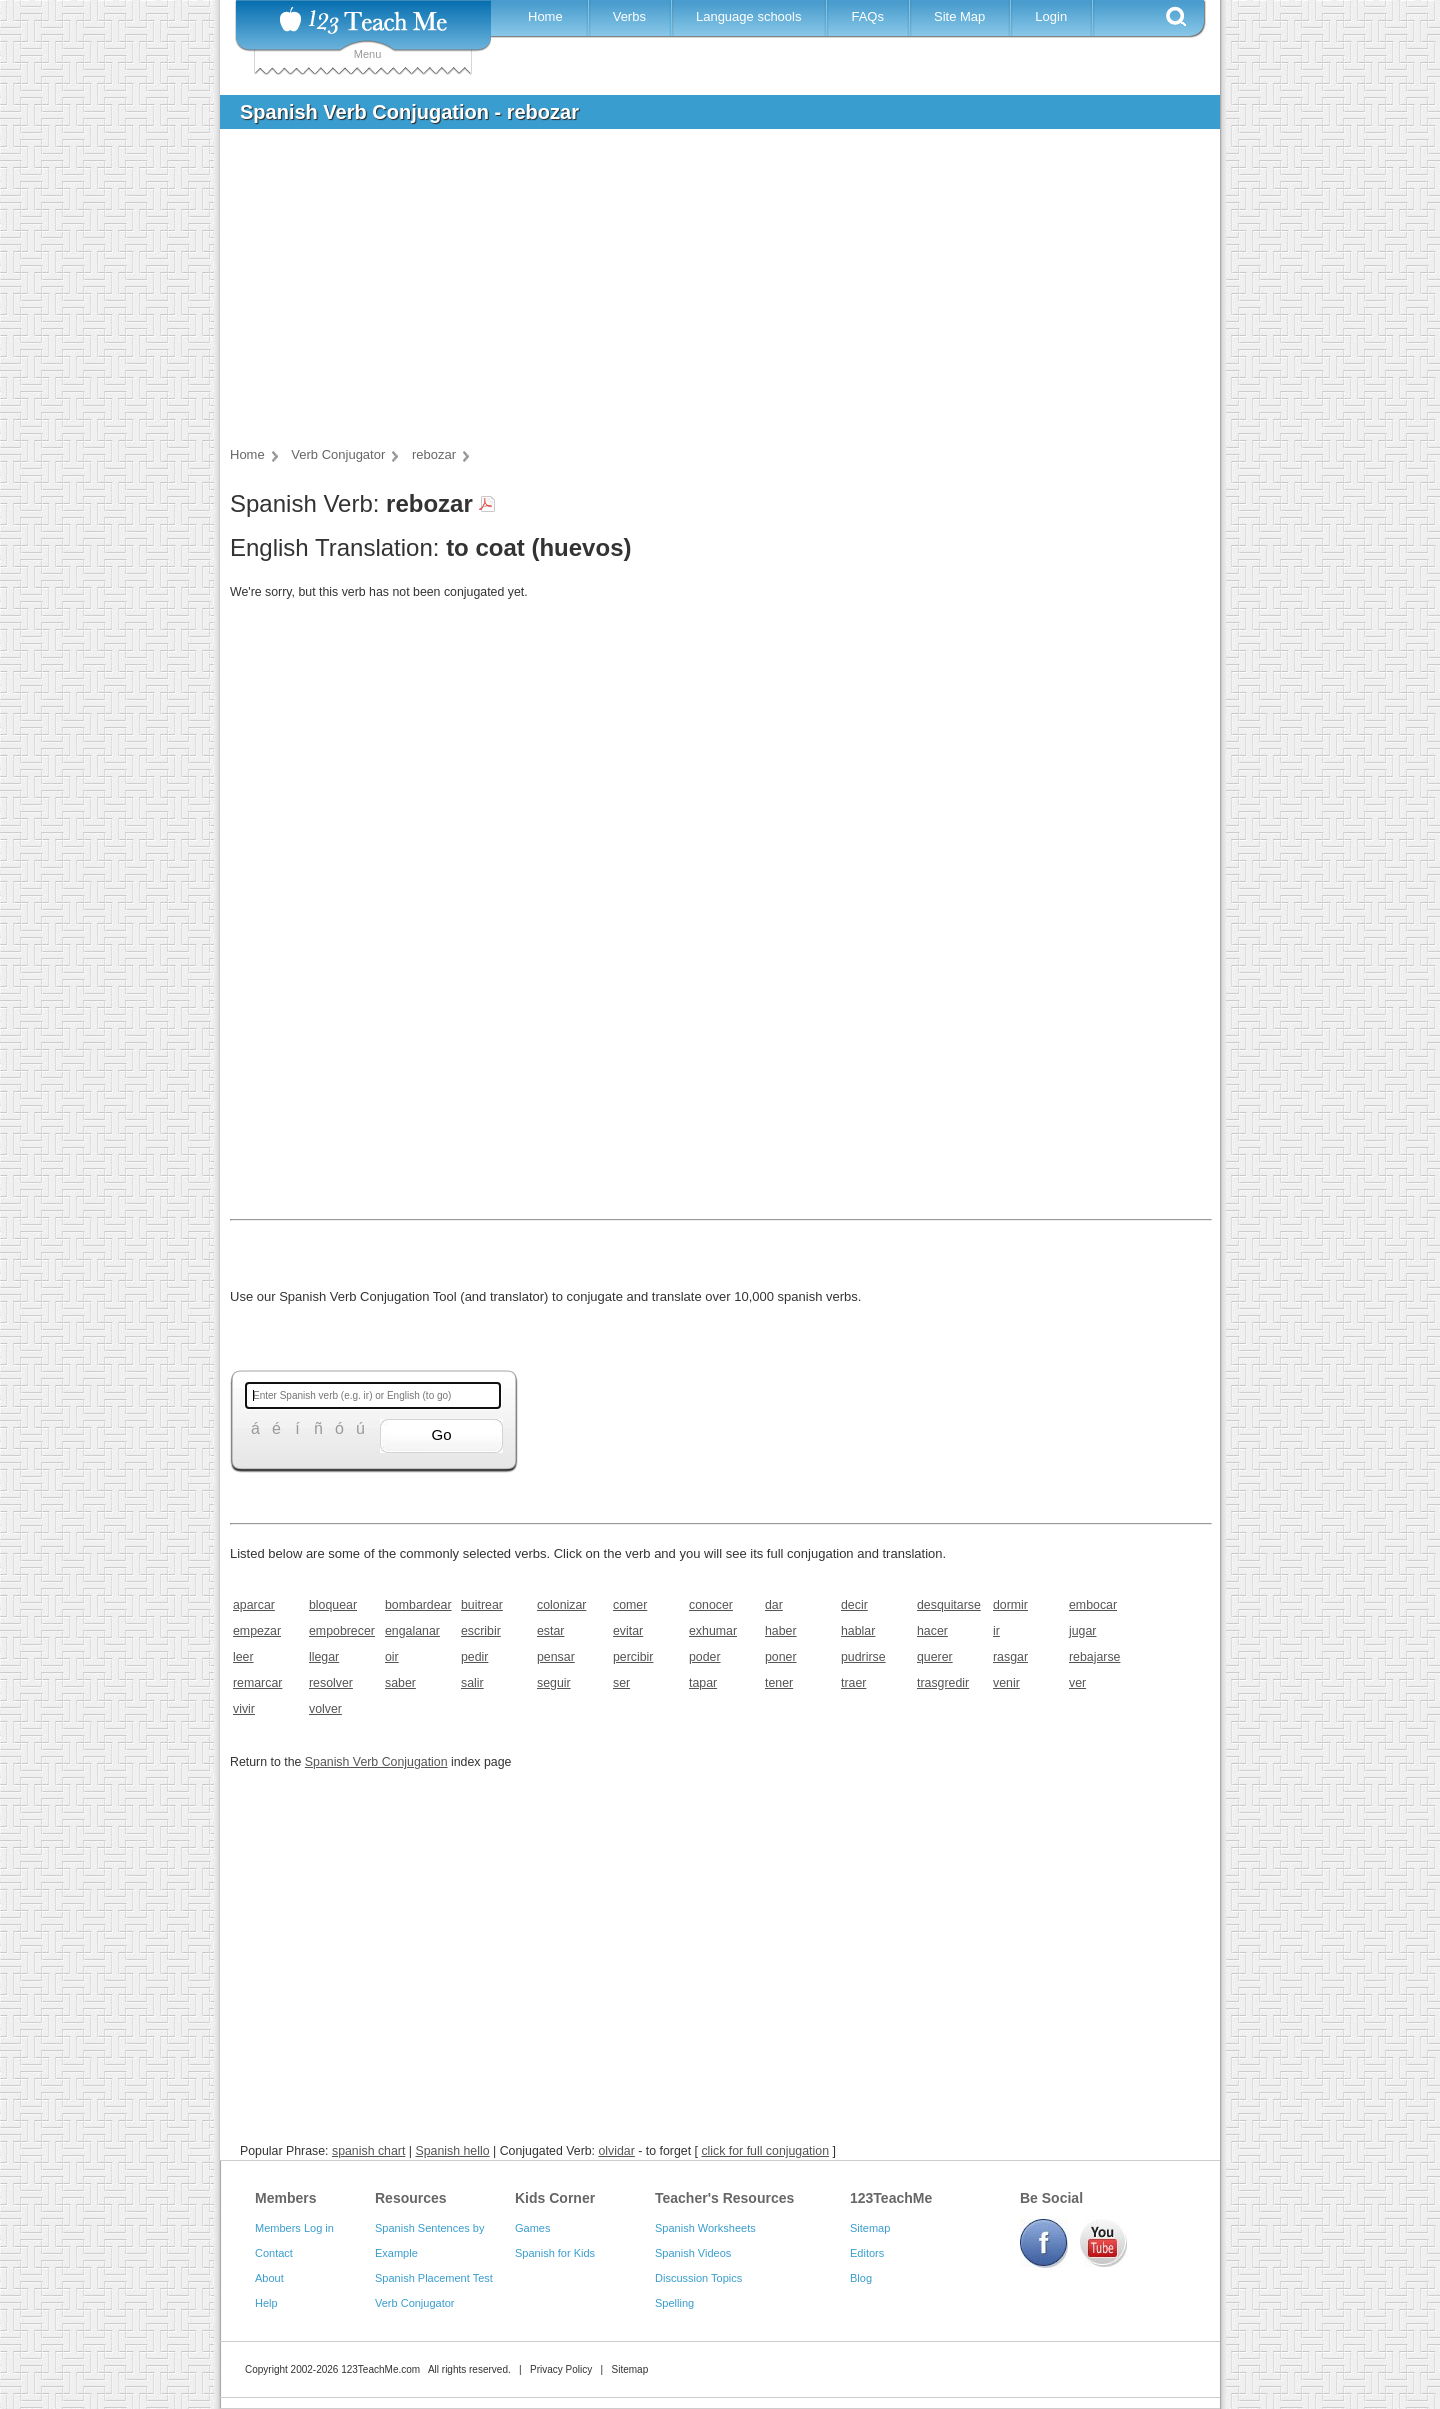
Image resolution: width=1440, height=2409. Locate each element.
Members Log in (294, 2228)
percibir (633, 1657)
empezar (257, 1631)
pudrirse (863, 1657)
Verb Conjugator (415, 2303)
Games (532, 2228)
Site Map (959, 16)
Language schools (749, 16)
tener (779, 1683)
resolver (331, 1683)
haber (781, 1631)
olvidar (616, 2151)
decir (854, 1605)
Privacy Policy (561, 2369)
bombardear (416, 1605)
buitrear (482, 1605)
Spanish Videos (693, 2253)
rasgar (1010, 1657)
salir (472, 1683)
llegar (324, 1657)
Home (545, 16)
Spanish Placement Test (434, 2278)
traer (853, 1683)
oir (392, 1657)
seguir (554, 1683)
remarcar (257, 1683)
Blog (861, 2278)
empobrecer (340, 1631)
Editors (867, 2253)
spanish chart (368, 2151)
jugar (1082, 1631)
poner (781, 1657)
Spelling (674, 2303)
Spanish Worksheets (705, 2228)
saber (400, 1683)
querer (935, 1657)
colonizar (561, 1605)
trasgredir (943, 1683)
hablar (858, 1631)
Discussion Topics (698, 2278)
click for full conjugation (765, 2151)
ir (996, 1631)
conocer (711, 1605)
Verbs (629, 16)
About (269, 2278)
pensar (556, 1657)
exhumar (713, 1631)
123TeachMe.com (380, 2369)
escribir (481, 1631)
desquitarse (948, 1605)
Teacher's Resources (724, 2198)
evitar (628, 1631)
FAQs (867, 16)
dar (774, 1605)
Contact (274, 2253)
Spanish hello (452, 2151)
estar (550, 1631)
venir (1006, 1683)
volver (325, 1709)
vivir (244, 1709)
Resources (411, 2198)
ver (1077, 1683)
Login (1051, 16)
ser (621, 1683)
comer (630, 1605)
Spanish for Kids (555, 2253)
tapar (703, 1683)
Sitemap (870, 2228)
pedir (474, 1657)
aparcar (254, 1605)
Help (266, 2303)
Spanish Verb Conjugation (376, 1762)
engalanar (412, 1631)
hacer (932, 1631)
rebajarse (1094, 1657)
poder (705, 1657)
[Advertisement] (705, 294)
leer (243, 1657)
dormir (1010, 1605)
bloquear (333, 1605)
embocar (1093, 1605)
